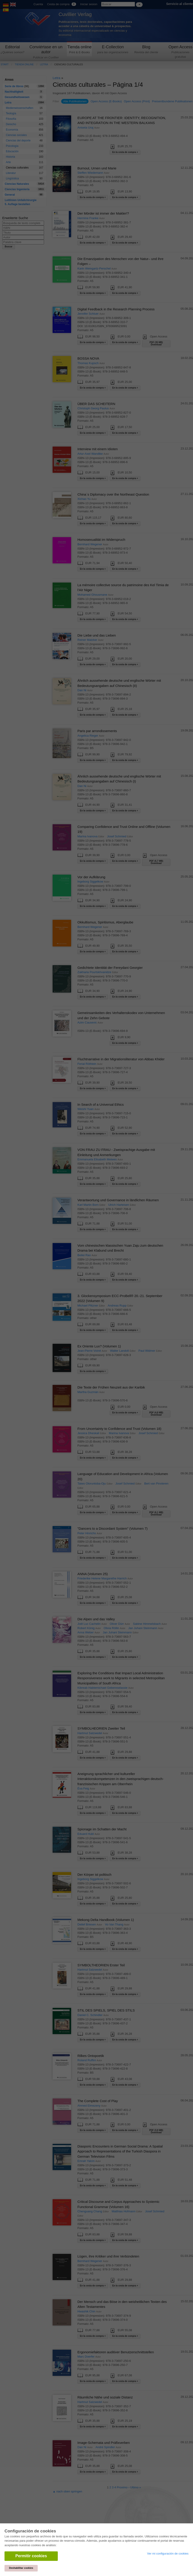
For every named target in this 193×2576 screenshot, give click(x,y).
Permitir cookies (31, 2556)
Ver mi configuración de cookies (167, 2553)
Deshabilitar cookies (21, 2568)
